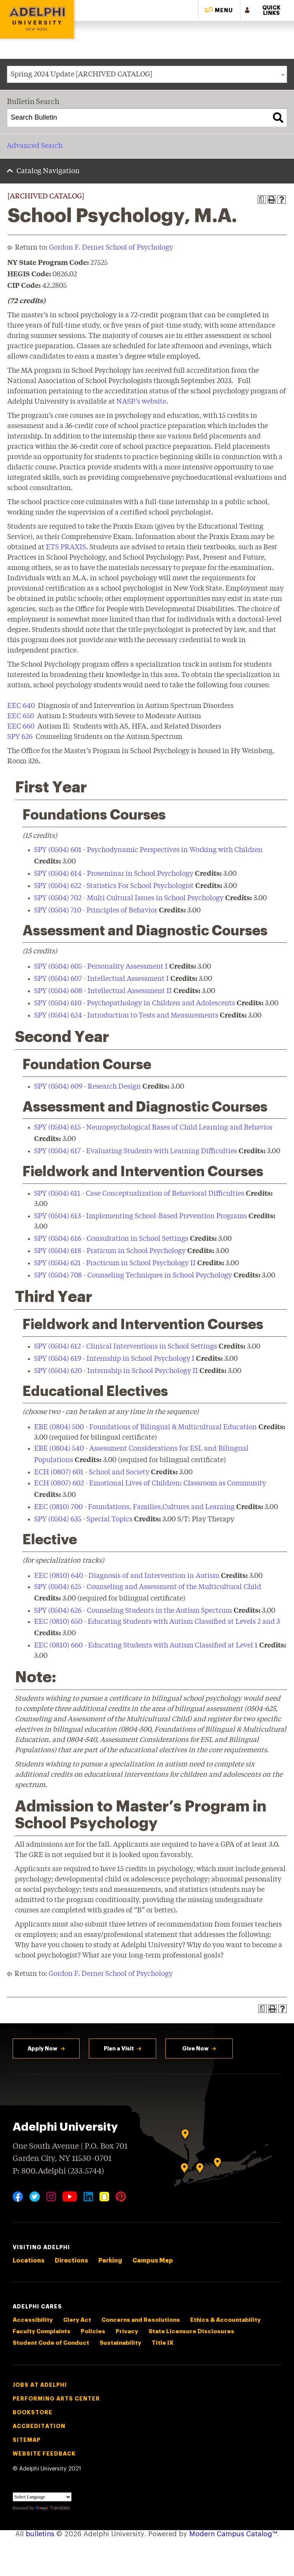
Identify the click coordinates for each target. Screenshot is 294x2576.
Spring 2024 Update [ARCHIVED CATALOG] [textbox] (81, 74)
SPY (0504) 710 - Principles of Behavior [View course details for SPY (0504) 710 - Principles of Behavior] (95, 910)
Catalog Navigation (48, 171)
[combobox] (147, 74)
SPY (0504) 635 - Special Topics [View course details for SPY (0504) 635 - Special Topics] (83, 1519)
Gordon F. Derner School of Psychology (111, 247)
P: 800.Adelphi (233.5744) (58, 2170)
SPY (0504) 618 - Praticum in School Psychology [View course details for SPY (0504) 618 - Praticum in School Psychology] (110, 1251)
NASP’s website (141, 401)
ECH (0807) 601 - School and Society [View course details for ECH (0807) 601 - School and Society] (91, 1472)
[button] (219, 10)
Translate (53, 2508)
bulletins (40, 2534)
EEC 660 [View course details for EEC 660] (20, 726)
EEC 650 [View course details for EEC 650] (20, 716)
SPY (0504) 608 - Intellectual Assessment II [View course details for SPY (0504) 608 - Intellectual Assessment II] (103, 991)
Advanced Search (34, 146)
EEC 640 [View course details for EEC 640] (21, 706)
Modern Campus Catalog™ (233, 2534)
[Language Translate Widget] (42, 2496)
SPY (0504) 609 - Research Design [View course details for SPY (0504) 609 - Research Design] (87, 1086)
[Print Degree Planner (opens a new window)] (262, 199)
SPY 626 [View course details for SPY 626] (20, 737)
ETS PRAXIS (66, 547)
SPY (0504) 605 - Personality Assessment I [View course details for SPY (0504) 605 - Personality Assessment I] (101, 966)
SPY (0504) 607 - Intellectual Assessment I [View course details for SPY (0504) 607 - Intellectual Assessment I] (101, 979)
